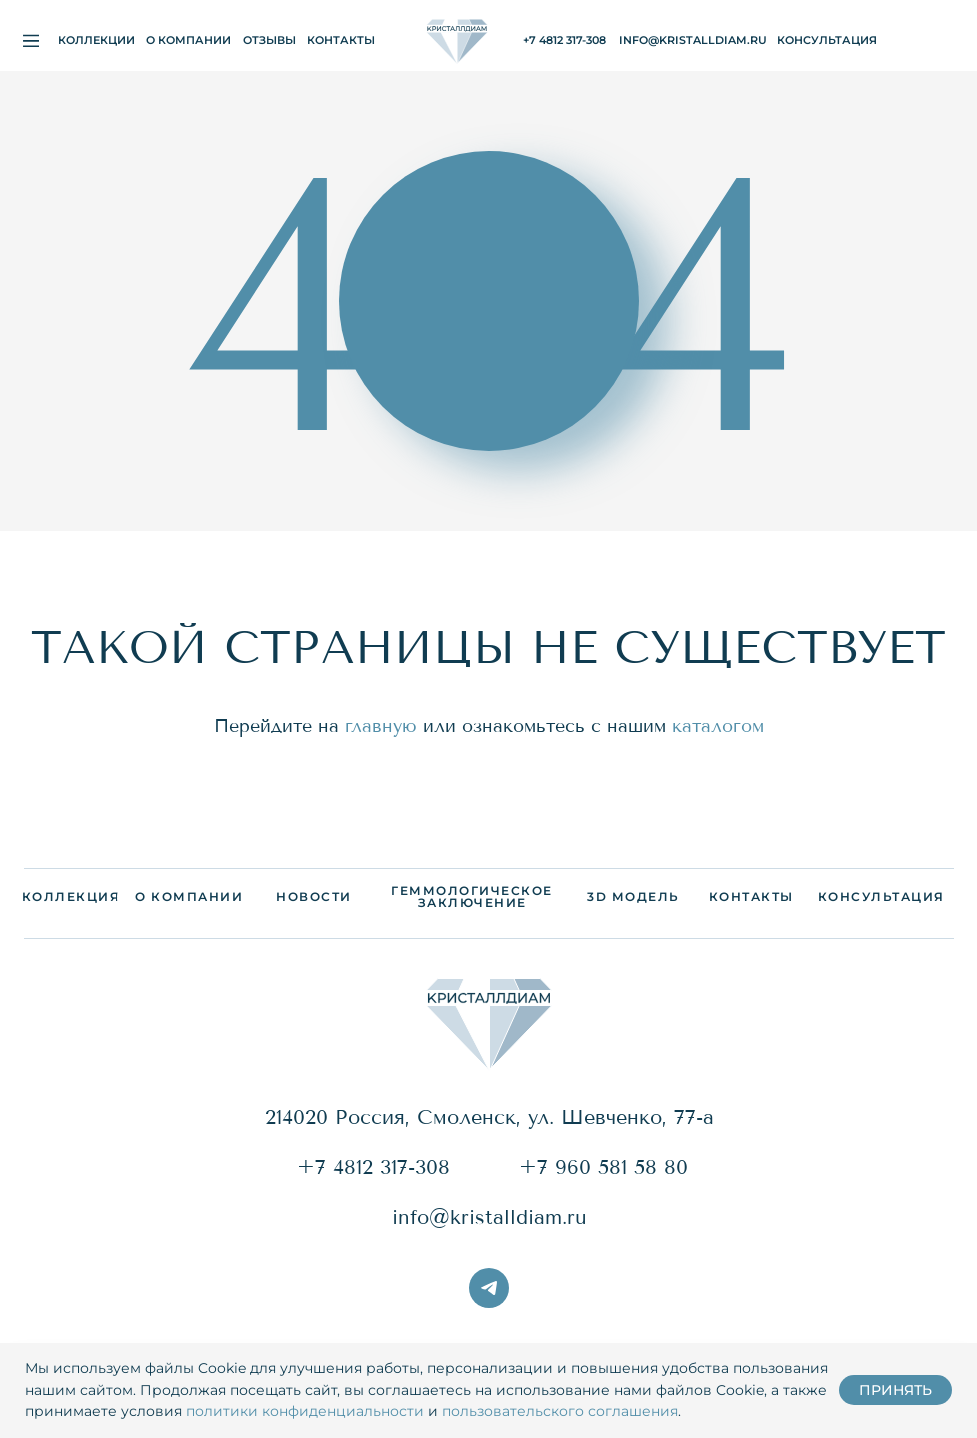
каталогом (718, 726)
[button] (827, 40)
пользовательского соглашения (560, 1411)
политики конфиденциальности (305, 1411)
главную (381, 726)
